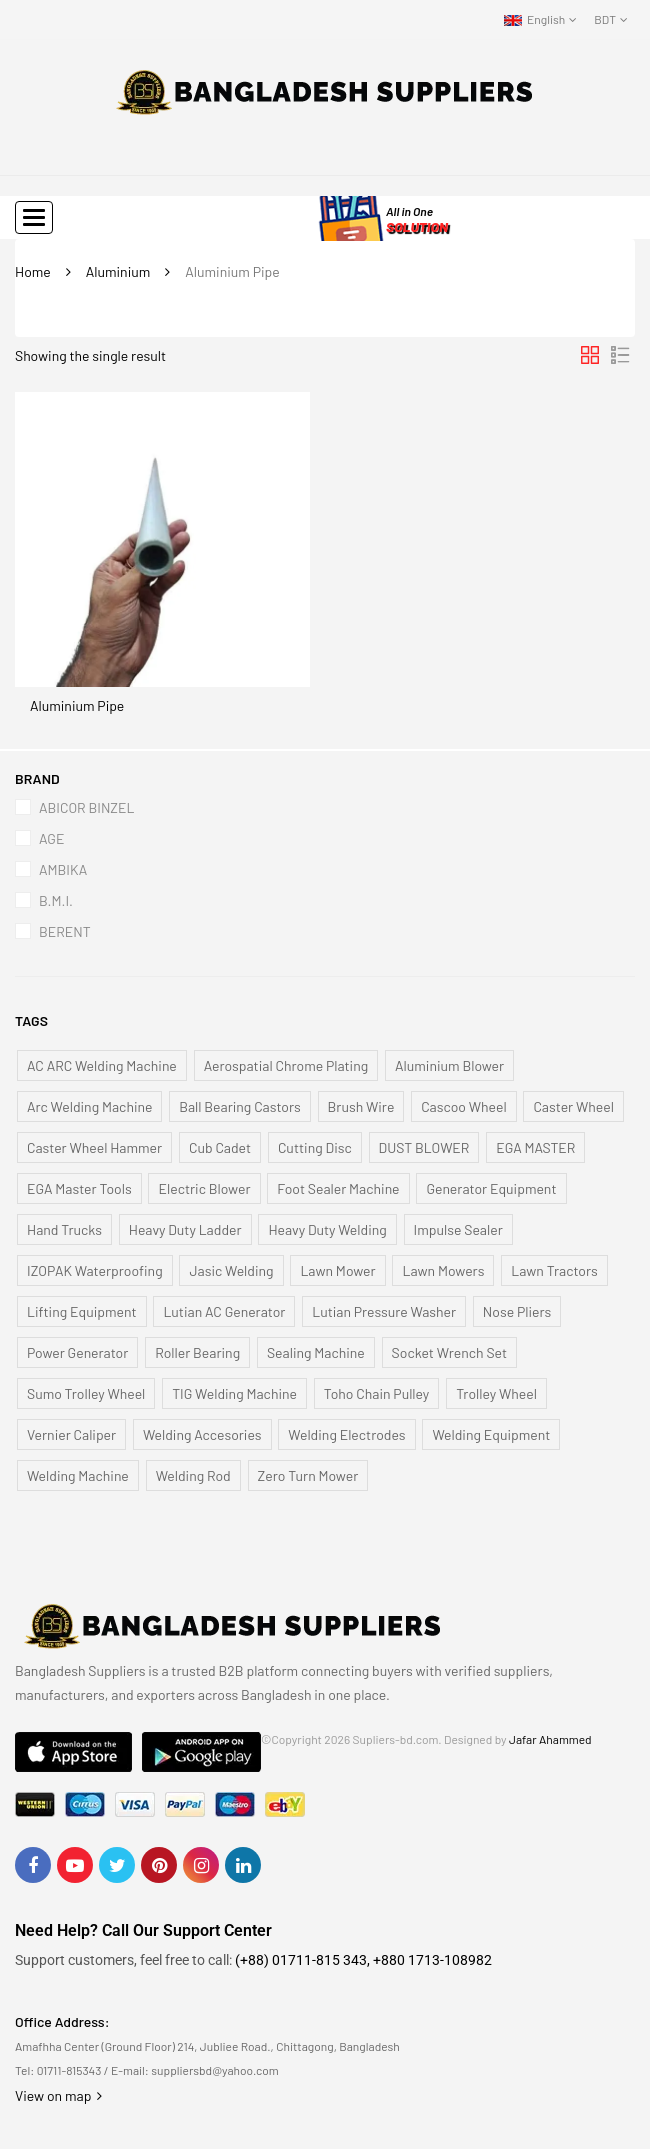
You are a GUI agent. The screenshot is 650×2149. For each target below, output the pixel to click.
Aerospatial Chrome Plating (286, 1065)
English (534, 19)
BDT (605, 19)
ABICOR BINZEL (86, 807)
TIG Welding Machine (234, 1393)
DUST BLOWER (424, 1147)
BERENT (65, 931)
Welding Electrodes (346, 1434)
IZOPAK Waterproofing (95, 1270)
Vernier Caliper (71, 1434)
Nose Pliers (517, 1311)
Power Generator (77, 1352)
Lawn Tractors (554, 1270)
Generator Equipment (491, 1188)
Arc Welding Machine (89, 1106)
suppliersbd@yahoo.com (214, 2070)
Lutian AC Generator (224, 1311)
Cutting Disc (315, 1147)
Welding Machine (78, 1475)
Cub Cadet (220, 1147)
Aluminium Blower (449, 1065)
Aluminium (118, 271)
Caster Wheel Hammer (94, 1147)
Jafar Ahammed (550, 1739)
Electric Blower (204, 1188)
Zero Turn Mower (308, 1475)
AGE (51, 838)
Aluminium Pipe (77, 705)
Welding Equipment (491, 1434)
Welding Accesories (202, 1434)
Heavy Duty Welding (327, 1229)
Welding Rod (193, 1475)
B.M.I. (56, 900)
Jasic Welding (231, 1270)
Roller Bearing (197, 1352)
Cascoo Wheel (463, 1106)
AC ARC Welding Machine (102, 1065)
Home (33, 271)
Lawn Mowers (443, 1270)
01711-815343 (69, 2070)
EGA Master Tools (79, 1188)
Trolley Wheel (496, 1393)
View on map (58, 2095)
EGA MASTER (535, 1147)
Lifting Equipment (82, 1311)
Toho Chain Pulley (377, 1393)
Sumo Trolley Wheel (86, 1393)
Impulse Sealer (458, 1229)
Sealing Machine (316, 1352)
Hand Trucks (64, 1229)
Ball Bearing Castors (240, 1106)
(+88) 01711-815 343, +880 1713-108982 (363, 1960)
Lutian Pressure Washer (384, 1311)
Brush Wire (361, 1106)
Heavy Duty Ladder (185, 1229)
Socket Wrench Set (449, 1352)
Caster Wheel (573, 1106)
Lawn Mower (337, 1270)
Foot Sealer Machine (338, 1188)
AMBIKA (63, 869)
